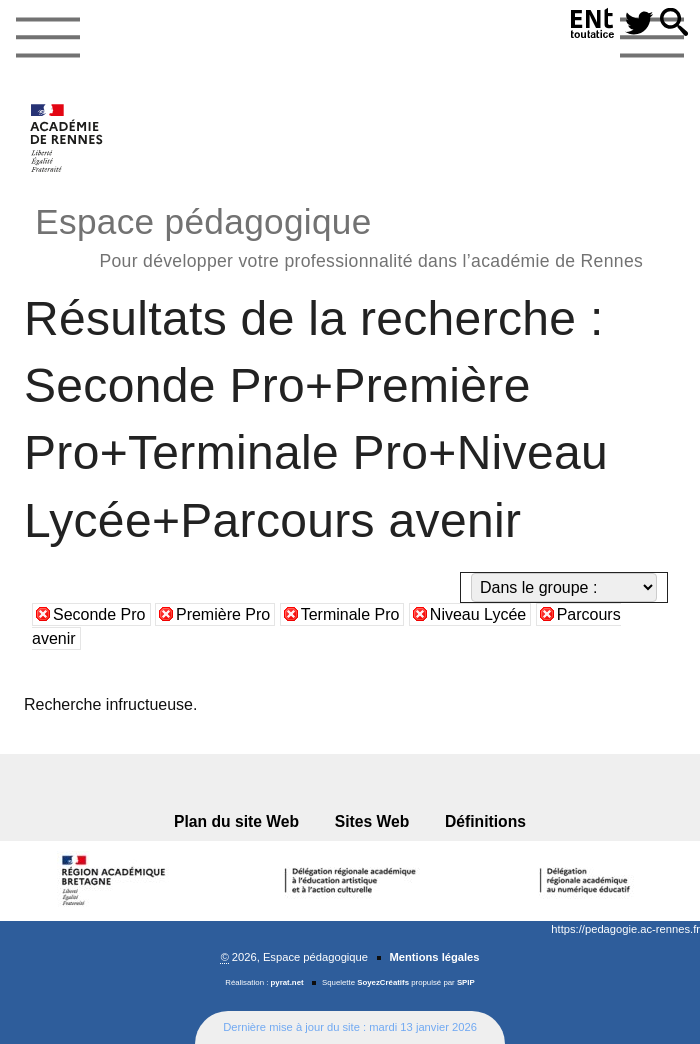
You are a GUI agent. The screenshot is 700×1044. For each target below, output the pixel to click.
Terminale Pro (350, 614)
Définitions (485, 821)
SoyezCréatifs (383, 982)
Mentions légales (434, 957)
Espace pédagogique (339, 234)
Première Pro (223, 614)
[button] (674, 23)
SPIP (466, 982)
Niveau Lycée (478, 614)
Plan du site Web (236, 821)
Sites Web (372, 821)
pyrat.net (287, 982)
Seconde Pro (99, 614)
